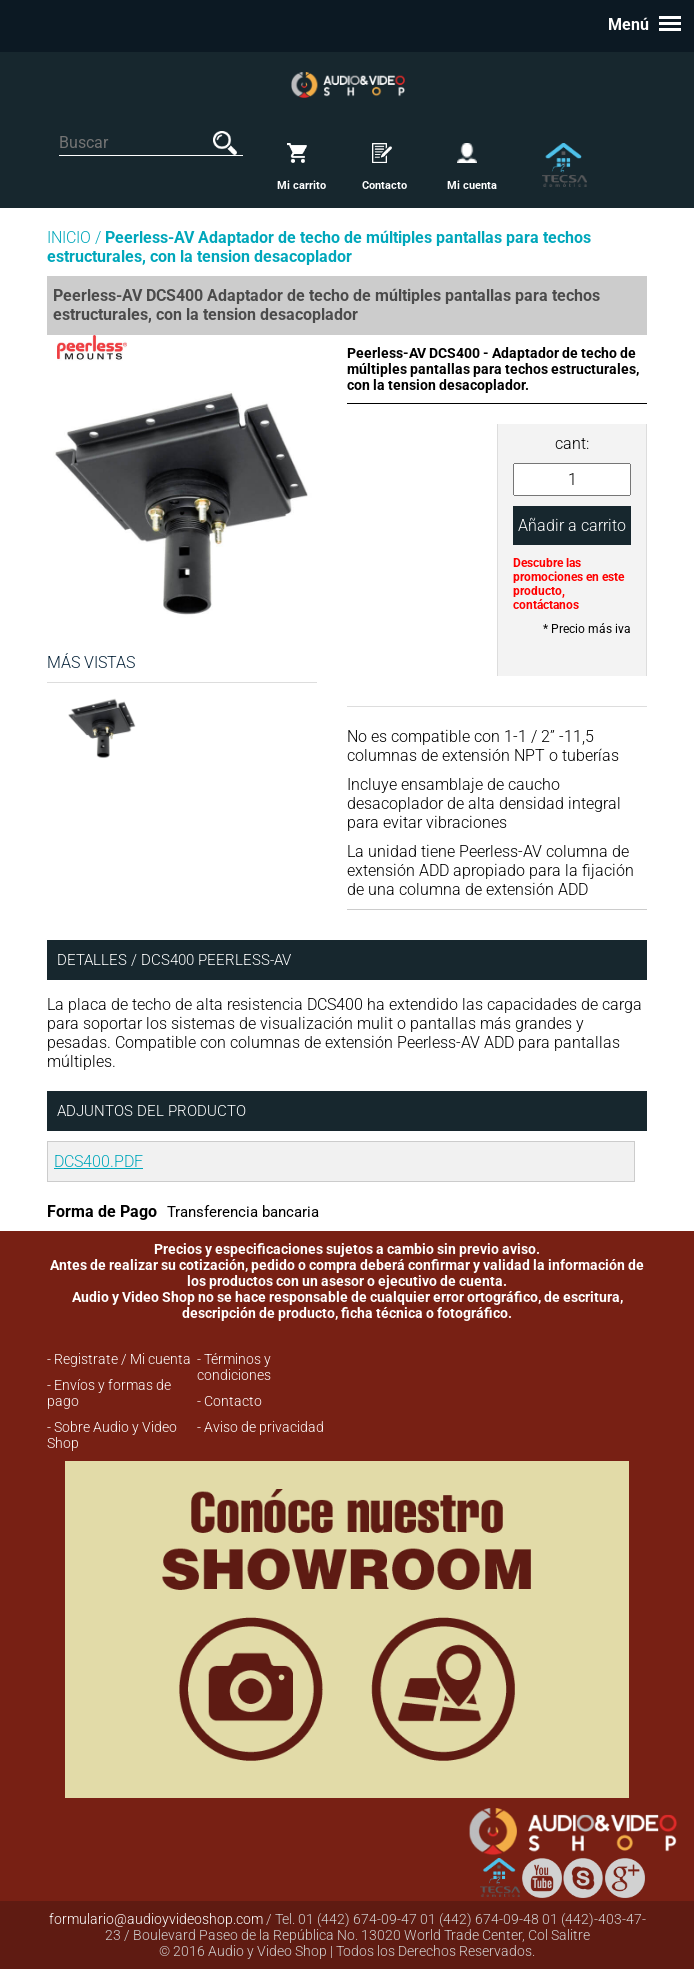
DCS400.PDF (98, 1161)
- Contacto (229, 1401)
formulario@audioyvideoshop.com (156, 1919)
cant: (572, 443)
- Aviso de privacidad (260, 1427)
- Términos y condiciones (234, 1367)
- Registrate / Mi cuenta (119, 1359)
